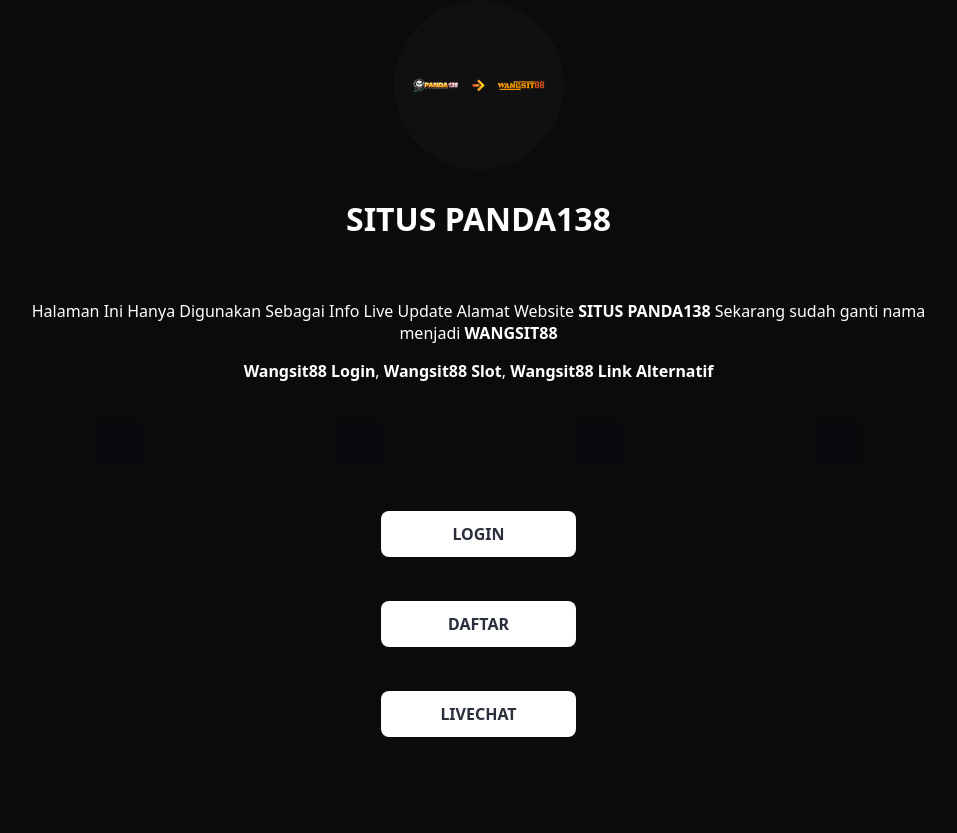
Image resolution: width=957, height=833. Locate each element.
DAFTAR (478, 624)
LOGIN (478, 534)
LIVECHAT (478, 714)
